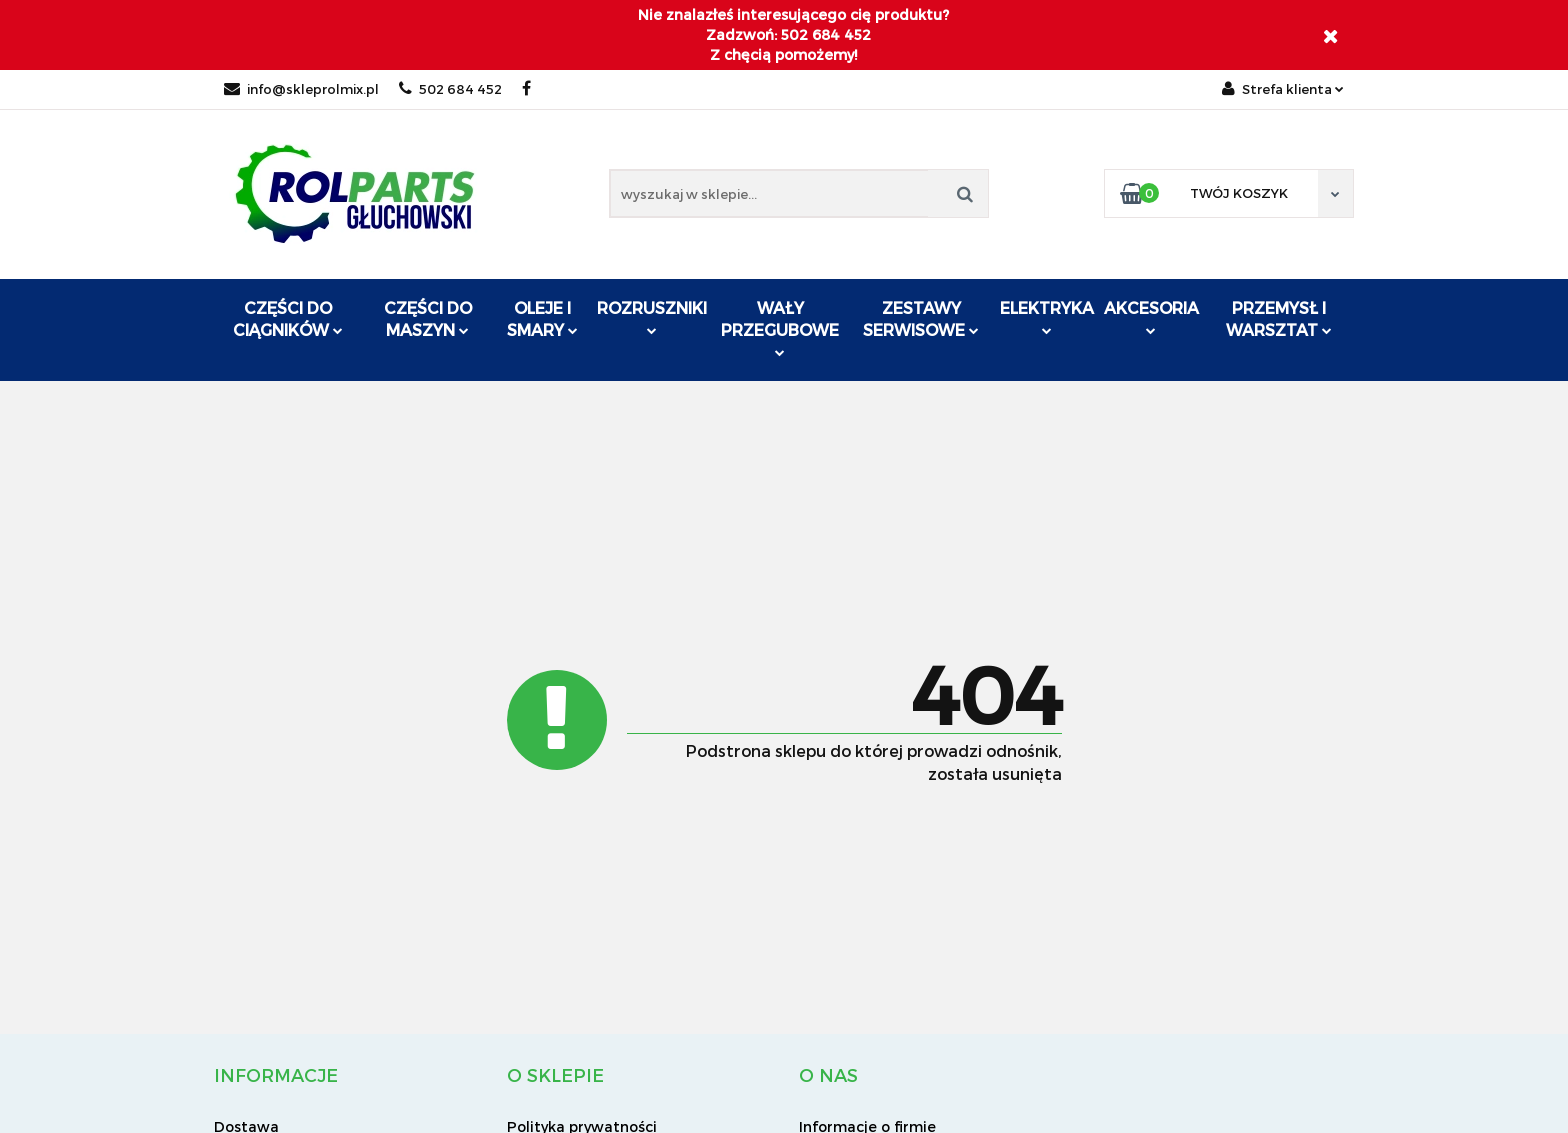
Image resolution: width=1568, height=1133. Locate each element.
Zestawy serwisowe (921, 318)
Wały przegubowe (780, 327)
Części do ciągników (288, 318)
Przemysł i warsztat (1279, 318)
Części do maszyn (428, 318)
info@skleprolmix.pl (301, 89)
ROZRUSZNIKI (652, 316)
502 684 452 (450, 89)
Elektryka (1047, 316)
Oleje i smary (542, 318)
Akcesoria (1151, 316)
